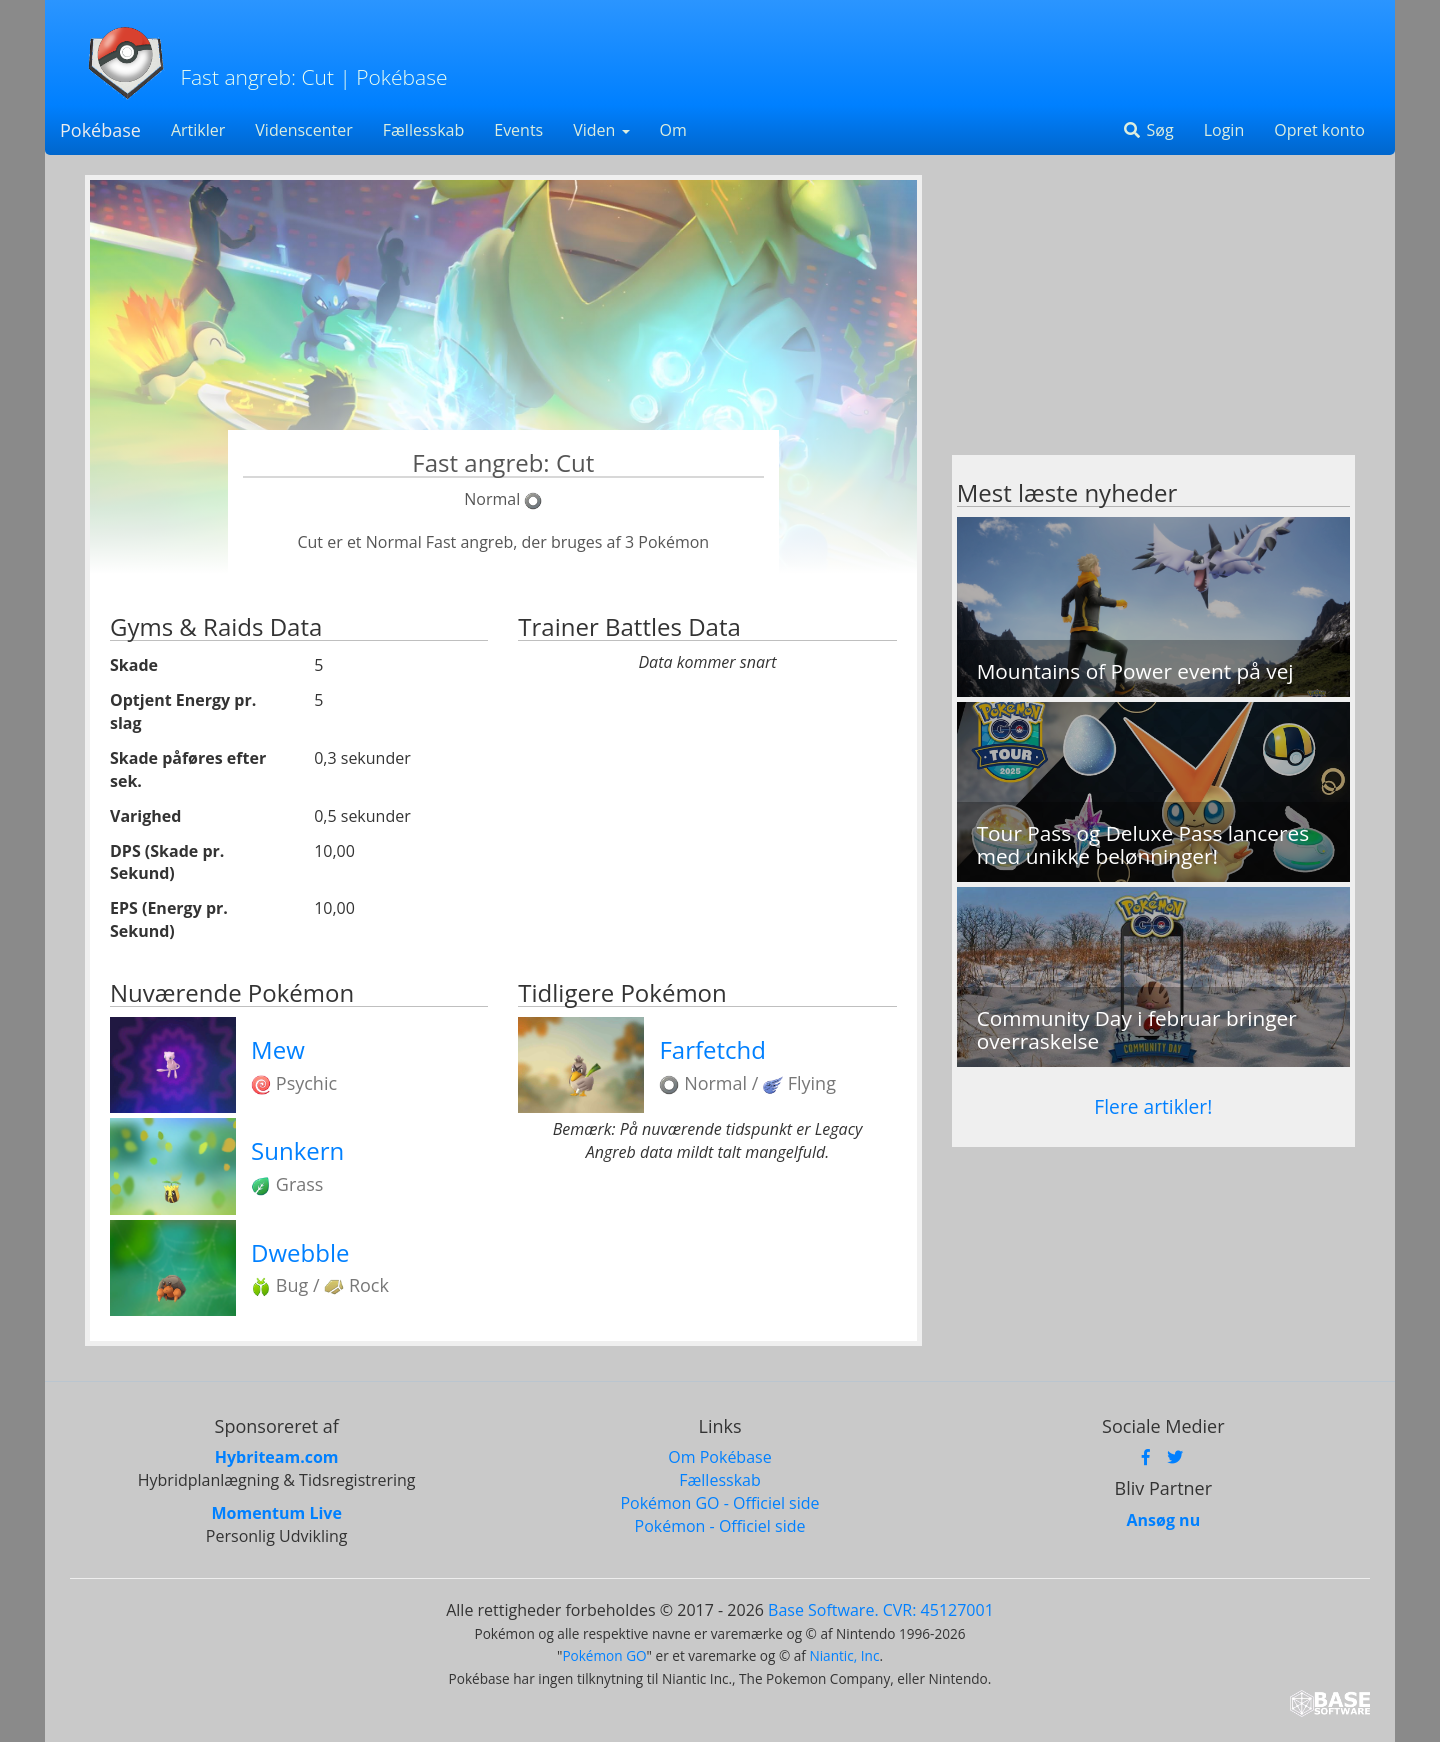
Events (518, 130)
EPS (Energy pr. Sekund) (169, 919)
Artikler (198, 130)
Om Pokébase (719, 1457)
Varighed (145, 816)
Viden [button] (601, 130)
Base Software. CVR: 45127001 (881, 1610)
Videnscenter (303, 130)
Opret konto (1319, 130)
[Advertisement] (1153, 315)
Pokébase (100, 130)
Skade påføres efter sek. (188, 769)
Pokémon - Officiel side (720, 1526)
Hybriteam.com (277, 1457)
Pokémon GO (604, 1655)
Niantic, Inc (844, 1655)
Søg (1147, 130)
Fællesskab (423, 130)
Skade (134, 665)
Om (673, 130)
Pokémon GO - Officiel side (719, 1503)
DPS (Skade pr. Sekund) (167, 862)
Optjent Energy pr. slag (183, 711)
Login (1224, 130)
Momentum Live (276, 1513)
